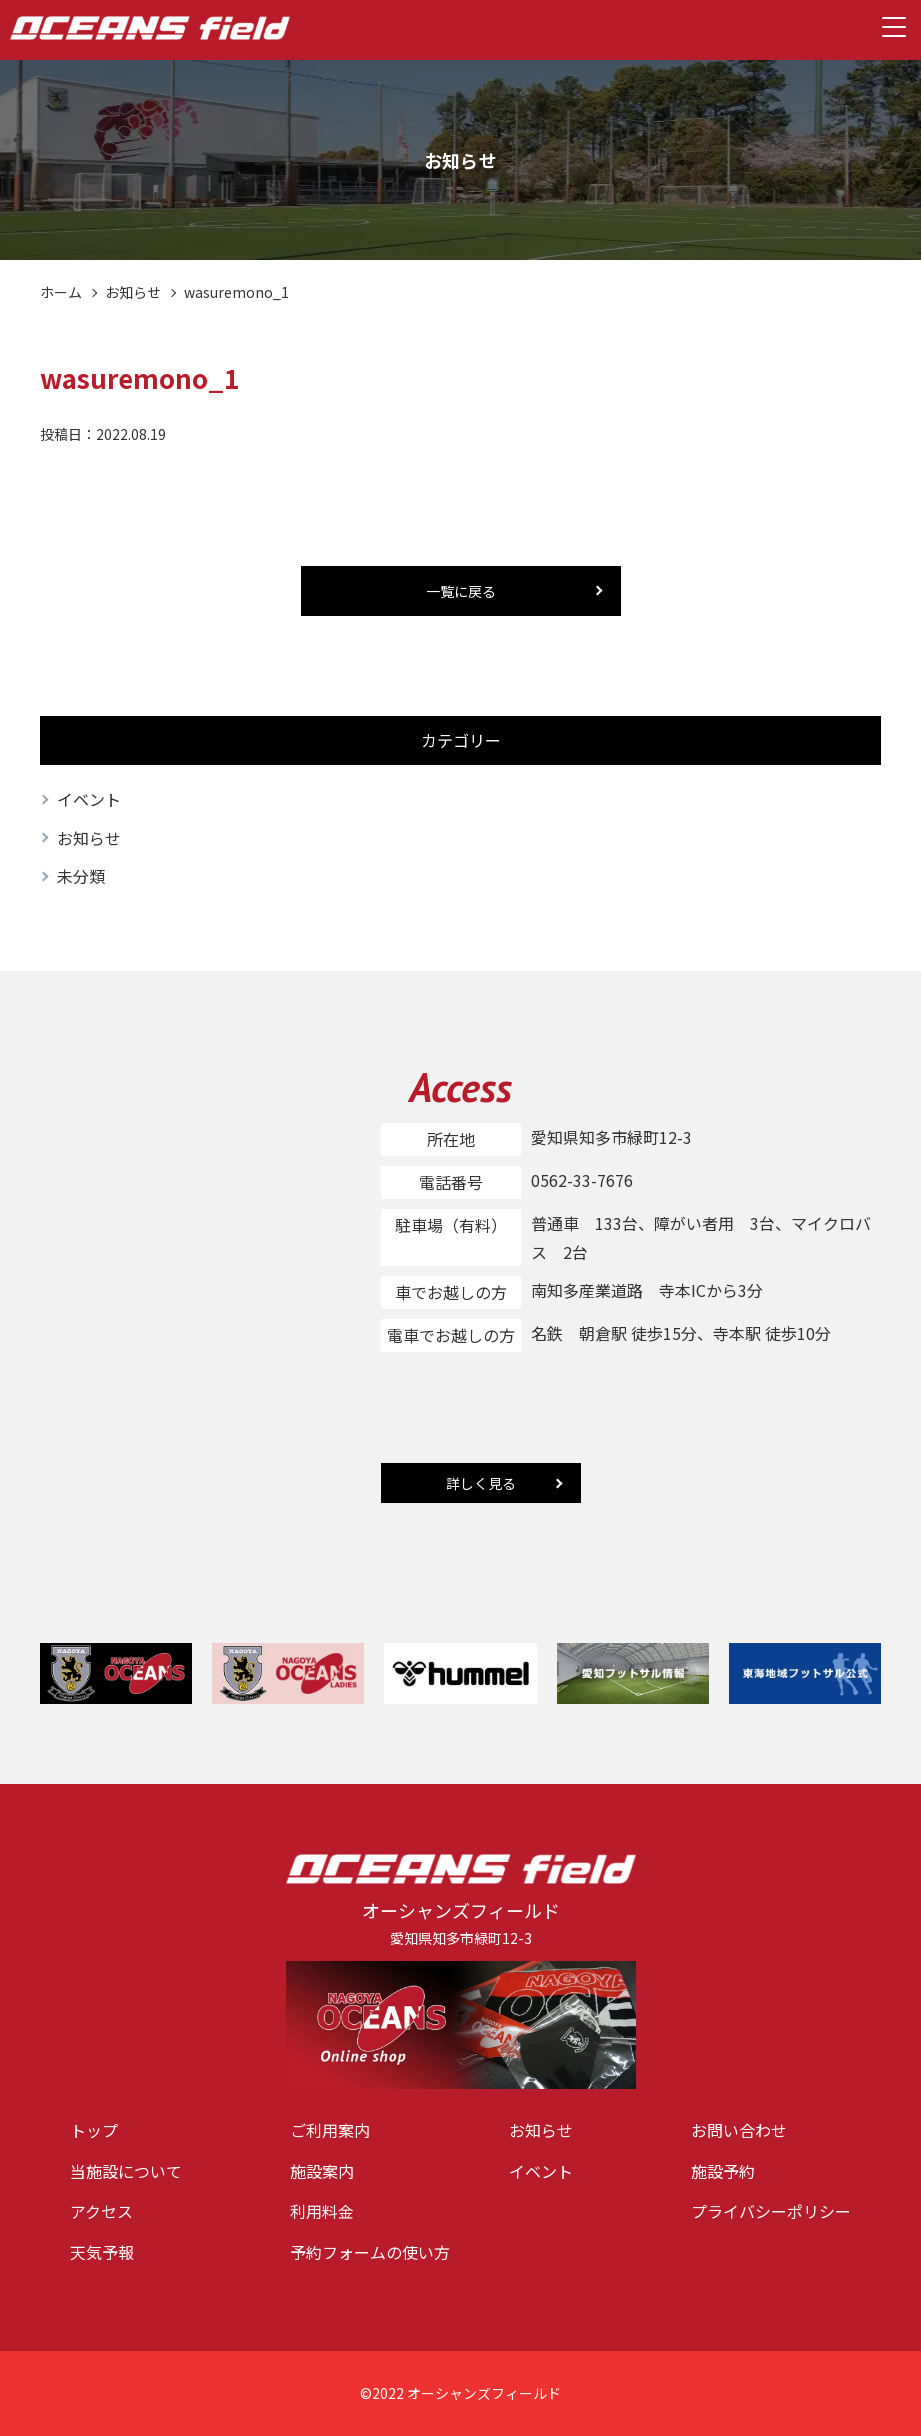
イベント (89, 799)
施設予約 (723, 2171)
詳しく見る (481, 1483)
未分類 (81, 876)
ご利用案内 (330, 2130)
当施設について (126, 2171)
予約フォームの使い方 (370, 2252)
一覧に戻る (461, 591)
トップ (94, 2130)
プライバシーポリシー (771, 2211)
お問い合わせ (739, 2130)
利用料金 (322, 2211)
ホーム (61, 292)
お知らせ (133, 292)
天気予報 (102, 2252)
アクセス (101, 2211)
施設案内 (322, 2171)
